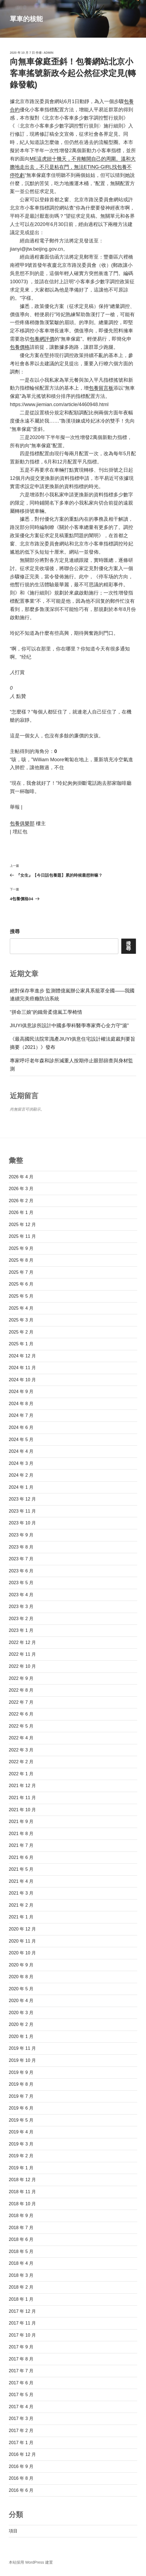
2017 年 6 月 (21, 2382)
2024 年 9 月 (21, 1391)
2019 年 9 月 (21, 2072)
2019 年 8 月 (21, 2084)
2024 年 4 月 (21, 1451)
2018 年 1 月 (21, 2299)
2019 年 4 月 (21, 2132)
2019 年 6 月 (21, 2108)
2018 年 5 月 (21, 2251)
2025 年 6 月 (21, 1284)
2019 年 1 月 (21, 2167)
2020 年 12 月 (22, 1929)
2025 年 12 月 (22, 1224)
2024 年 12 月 (22, 1356)
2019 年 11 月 (22, 2048)
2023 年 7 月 (21, 1558)
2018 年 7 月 (21, 2227)
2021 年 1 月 (21, 1917)
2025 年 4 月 (21, 1308)
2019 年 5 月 (21, 2120)
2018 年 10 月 (22, 2203)
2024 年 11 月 (22, 1367)
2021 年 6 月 (21, 1857)
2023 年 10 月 (22, 1523)
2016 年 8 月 (21, 2478)
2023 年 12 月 (22, 1499)
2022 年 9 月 (21, 1678)
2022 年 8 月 (21, 1690)
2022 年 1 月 (21, 1773)
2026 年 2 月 (21, 1200)
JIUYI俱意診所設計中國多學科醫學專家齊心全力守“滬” (69, 1025)
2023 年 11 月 (22, 1511)
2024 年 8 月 (21, 1403)
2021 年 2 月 (21, 1905)
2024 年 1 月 (21, 1487)
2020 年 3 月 (21, 2012)
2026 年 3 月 (21, 1188)
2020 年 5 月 (21, 1988)
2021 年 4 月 (21, 1881)
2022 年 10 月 (22, 1666)
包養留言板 (101, 388)
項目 (13, 2531)
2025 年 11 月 (22, 1236)
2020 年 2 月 (21, 2024)
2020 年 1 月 (21, 2036)
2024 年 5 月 (21, 1439)
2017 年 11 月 (22, 2323)
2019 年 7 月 (21, 2096)
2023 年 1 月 (21, 1630)
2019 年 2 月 (21, 2155)
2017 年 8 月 (21, 2359)
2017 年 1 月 (21, 2442)
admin (48, 52)
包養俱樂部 (22, 823)
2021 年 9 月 (21, 1821)
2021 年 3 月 (21, 1893)
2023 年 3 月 (21, 1606)
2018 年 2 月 (21, 2287)
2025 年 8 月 (21, 1260)
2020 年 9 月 (21, 1965)
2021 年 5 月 (21, 1869)
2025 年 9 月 (21, 1248)
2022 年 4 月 (21, 1738)
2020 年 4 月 (21, 2000)
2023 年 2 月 (21, 1618)
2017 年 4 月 (21, 2406)
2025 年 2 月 (21, 1332)
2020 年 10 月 (22, 1953)
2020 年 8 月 (21, 1976)
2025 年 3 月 (21, 1320)
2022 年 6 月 (21, 1714)
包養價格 (20, 347)
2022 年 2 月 (21, 1761)
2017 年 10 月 (22, 2335)
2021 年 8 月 (21, 1833)
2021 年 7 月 (21, 1845)
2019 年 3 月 (21, 2144)
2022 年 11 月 (22, 1654)
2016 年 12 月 (22, 2454)
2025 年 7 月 (21, 1272)
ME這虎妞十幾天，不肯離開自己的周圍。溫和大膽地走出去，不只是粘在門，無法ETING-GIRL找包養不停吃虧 (73, 167)
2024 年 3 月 (21, 1463)
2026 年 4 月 (21, 1176)
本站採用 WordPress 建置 (31, 2562)
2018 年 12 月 (22, 2179)
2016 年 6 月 (21, 2490)
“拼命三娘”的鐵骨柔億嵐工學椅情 (46, 1012)
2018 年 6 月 (21, 2239)
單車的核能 (26, 18)
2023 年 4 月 (21, 1594)
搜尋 (15, 931)
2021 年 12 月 (22, 1785)
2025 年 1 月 (21, 1343)
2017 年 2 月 (21, 2430)
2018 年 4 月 (21, 2263)
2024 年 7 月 (21, 1415)
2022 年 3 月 (21, 1750)
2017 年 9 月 (21, 2347)
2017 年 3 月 (21, 2418)
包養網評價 (42, 339)
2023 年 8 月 (21, 1547)
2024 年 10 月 (22, 1379)
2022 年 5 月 (21, 1726)
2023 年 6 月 (21, 1571)
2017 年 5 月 (21, 2394)
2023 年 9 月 (21, 1535)
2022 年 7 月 (21, 1702)
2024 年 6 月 (21, 1427)
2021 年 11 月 (22, 1797)
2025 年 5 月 (21, 1296)
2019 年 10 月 (22, 2060)
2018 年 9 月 (21, 2215)
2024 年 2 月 (21, 1475)
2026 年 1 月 (21, 1212)
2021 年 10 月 (22, 1809)
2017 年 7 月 (21, 2370)
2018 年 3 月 (21, 2275)
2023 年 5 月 (21, 1582)
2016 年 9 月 (21, 2466)
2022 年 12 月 (22, 1642)
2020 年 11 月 (22, 1941)
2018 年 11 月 (22, 2191)
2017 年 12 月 (22, 2311)
